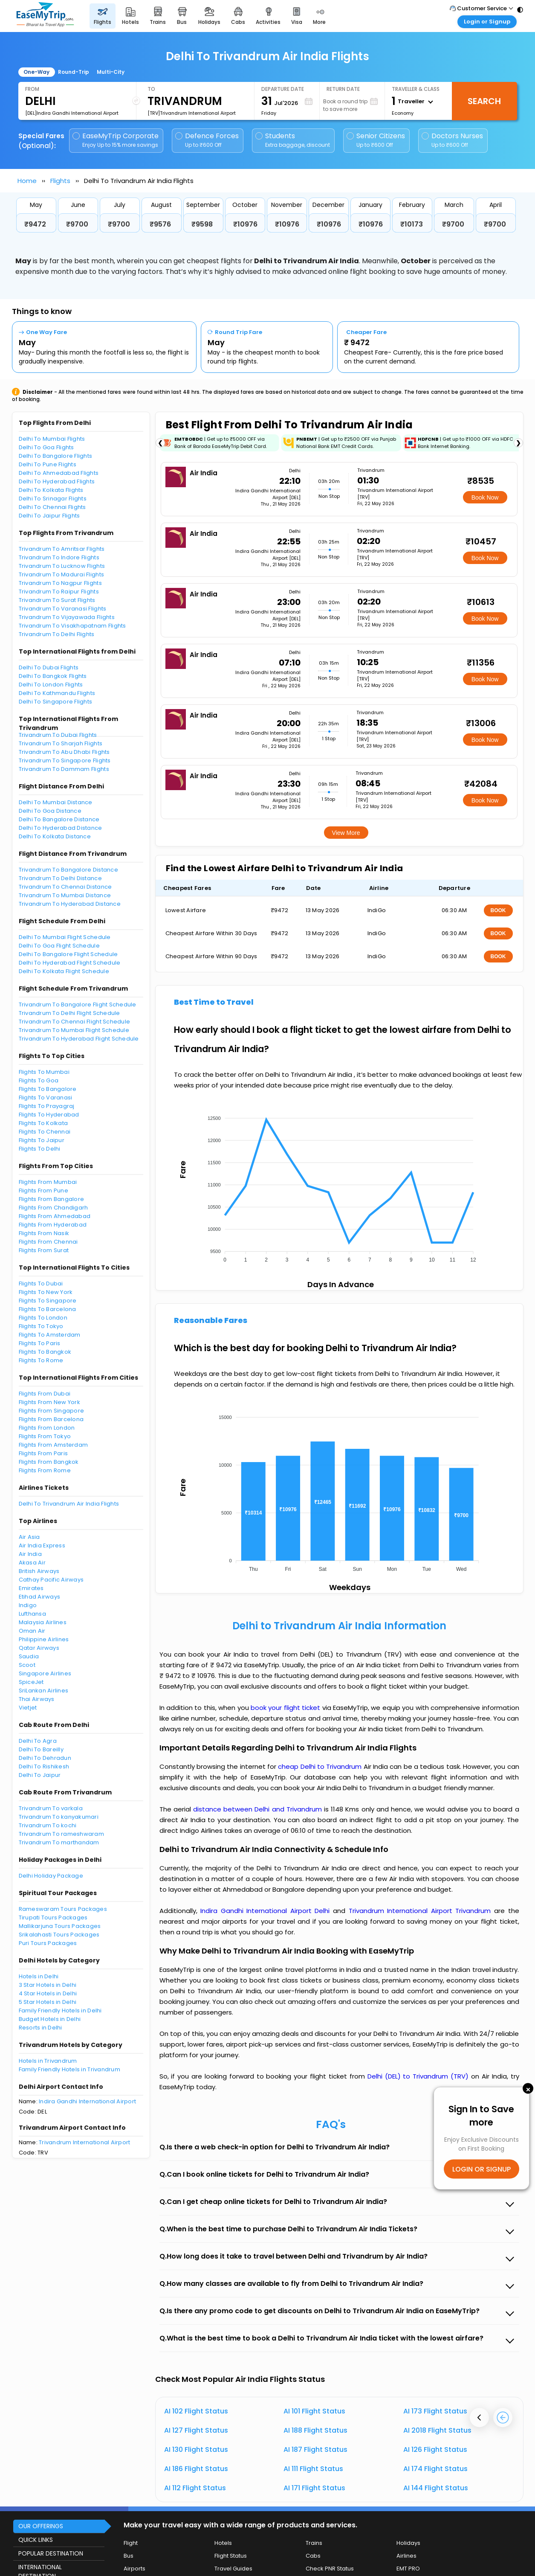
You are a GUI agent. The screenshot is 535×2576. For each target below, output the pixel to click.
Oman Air (32, 1631)
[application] (338, 1186)
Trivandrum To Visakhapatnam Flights (72, 626)
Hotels (223, 2543)
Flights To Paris (40, 1343)
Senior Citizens (376, 140)
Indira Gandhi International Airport (87, 2101)
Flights (60, 180)
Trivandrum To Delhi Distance (60, 878)
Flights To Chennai (45, 1132)
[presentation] (479, 2417)
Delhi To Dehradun (45, 1758)
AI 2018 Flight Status (437, 2430)
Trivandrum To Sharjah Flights (61, 743)
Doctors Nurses (452, 140)
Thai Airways (37, 1699)
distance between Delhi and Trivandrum (258, 1809)
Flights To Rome (41, 1360)
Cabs (313, 2556)
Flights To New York (46, 1292)
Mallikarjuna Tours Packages (60, 1926)
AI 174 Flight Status (435, 2469)
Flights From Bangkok (49, 1462)
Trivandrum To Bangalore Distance (68, 870)
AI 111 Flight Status (313, 2469)
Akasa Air (32, 1562)
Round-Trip (73, 72)
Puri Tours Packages (48, 1943)
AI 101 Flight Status (314, 2411)
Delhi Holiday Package (51, 1876)
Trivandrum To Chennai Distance (65, 887)
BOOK (498, 910)
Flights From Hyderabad (53, 1225)
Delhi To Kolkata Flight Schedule (64, 971)
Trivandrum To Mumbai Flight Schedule (74, 1030)
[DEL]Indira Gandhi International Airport (72, 113)
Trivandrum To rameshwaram (61, 1834)
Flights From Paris (43, 1453)
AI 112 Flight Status (195, 2488)
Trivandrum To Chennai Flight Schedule (74, 1022)
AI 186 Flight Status (196, 2469)
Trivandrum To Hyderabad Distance (70, 904)
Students (293, 140)
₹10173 (411, 224)
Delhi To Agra (38, 1741)
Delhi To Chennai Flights (52, 507)
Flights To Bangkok (45, 1352)
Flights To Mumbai (44, 1072)
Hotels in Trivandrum (48, 2061)
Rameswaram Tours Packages (63, 1909)
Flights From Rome (45, 1470)
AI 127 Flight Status (196, 2430)
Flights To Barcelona (47, 1309)
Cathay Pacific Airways (51, 1580)
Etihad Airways (40, 1597)
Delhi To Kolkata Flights (51, 490)
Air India (30, 1554)
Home (27, 180)
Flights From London (47, 1428)
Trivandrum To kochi (48, 1825)
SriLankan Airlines (44, 1690)
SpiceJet (31, 1682)
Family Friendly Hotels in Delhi (60, 2010)
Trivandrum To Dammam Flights (64, 769)
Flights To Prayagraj (47, 1106)
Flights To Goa (39, 1080)
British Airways (39, 1571)
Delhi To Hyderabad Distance (60, 828)
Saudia (29, 1656)
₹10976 (245, 224)
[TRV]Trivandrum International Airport (191, 113)
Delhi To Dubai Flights (49, 667)
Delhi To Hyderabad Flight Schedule (70, 963)
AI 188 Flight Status (315, 2430)
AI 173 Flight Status (435, 2411)
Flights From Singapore (51, 1411)
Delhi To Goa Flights (46, 447)
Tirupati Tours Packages (53, 1917)
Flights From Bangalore (51, 1199)
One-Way (36, 72)
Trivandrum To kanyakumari (59, 1817)
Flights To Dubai (41, 1283)
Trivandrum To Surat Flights (57, 600)
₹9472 (35, 224)
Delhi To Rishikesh (44, 1766)
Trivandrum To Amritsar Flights (62, 549)
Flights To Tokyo (41, 1326)
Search (484, 101)
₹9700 (77, 224)
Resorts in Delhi (40, 2028)
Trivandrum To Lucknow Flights (62, 566)
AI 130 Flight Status (196, 2449)
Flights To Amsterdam (50, 1335)
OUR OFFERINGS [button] (40, 2526)
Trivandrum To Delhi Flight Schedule (69, 1013)
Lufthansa (32, 1614)
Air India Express (42, 1545)
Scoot (27, 1665)
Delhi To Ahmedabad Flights (59, 473)
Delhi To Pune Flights (47, 464)
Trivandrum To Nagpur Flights (60, 583)
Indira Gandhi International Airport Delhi (266, 1910)
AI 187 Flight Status (315, 2449)
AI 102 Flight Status (196, 2411)
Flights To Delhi (40, 1149)
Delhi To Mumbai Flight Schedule (65, 937)
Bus (128, 2556)
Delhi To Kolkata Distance (55, 836)
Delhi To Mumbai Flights (52, 439)
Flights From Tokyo (45, 1436)
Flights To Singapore (48, 1301)
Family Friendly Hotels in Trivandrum (69, 2069)
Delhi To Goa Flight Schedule (59, 946)
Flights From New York (49, 1402)
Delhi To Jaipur (40, 1775)
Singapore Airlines (45, 1673)
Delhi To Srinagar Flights (53, 498)
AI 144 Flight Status (435, 2488)
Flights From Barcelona (51, 1419)
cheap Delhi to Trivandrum (319, 1766)
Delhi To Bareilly (41, 1749)
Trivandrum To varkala (51, 1808)
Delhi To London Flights (51, 684)
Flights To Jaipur (41, 1140)
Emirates (31, 1588)
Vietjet (28, 1708)
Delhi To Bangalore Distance (59, 819)
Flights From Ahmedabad (55, 1216)
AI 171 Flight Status (314, 2488)
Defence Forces (207, 140)
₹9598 (202, 224)
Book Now (485, 497)
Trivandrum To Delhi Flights (57, 634)
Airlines (406, 2556)
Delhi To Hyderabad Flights (57, 481)
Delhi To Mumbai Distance (56, 802)
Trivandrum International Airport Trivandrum (421, 1910)
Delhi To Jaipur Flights (49, 516)
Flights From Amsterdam (53, 1445)
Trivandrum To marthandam (59, 1842)
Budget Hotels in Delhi (50, 2019)
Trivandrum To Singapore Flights (65, 760)
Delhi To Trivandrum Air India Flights (69, 1504)
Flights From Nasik (44, 1233)
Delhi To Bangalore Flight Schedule (68, 954)
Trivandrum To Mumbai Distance (65, 895)
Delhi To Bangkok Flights (53, 676)
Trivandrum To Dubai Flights (58, 735)
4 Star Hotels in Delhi (48, 1993)
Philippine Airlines (44, 1639)
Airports (134, 2568)
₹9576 (160, 224)
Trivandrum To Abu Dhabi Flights (64, 752)
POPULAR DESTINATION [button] (50, 2553)
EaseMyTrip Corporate (116, 140)
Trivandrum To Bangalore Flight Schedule (77, 1004)
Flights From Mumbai (48, 1182)
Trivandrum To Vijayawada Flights (67, 617)
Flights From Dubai (45, 1394)
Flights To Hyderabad (49, 1115)
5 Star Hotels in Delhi (48, 2002)
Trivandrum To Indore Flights (59, 557)
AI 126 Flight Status (435, 2449)
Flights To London (43, 1318)
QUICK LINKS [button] (35, 2539)
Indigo (28, 1605)
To (151, 89)
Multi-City (110, 72)
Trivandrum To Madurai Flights (61, 574)
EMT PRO (408, 2568)
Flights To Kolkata (43, 1123)
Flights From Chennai (48, 1242)
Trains (314, 2543)
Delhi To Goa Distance (50, 811)
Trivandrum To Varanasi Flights (63, 609)
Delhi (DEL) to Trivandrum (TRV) (419, 2076)
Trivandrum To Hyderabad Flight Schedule (79, 1039)
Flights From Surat (44, 1250)
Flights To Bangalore (48, 1089)
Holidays (408, 2543)
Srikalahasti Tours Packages (59, 1935)
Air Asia (29, 1537)
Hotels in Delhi (39, 1976)
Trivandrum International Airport (84, 2142)
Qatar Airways (39, 1648)
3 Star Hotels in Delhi (48, 1985)
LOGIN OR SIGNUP (481, 2169)
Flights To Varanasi (45, 1097)
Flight (131, 2543)
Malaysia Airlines (43, 1622)
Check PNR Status (330, 2568)
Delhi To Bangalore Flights (56, 456)
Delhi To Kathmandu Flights (57, 693)
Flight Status (230, 2556)
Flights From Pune (43, 1190)
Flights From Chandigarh (53, 1208)
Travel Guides (233, 2568)
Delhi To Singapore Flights (56, 702)
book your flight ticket (286, 1707)
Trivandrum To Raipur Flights (59, 591)
